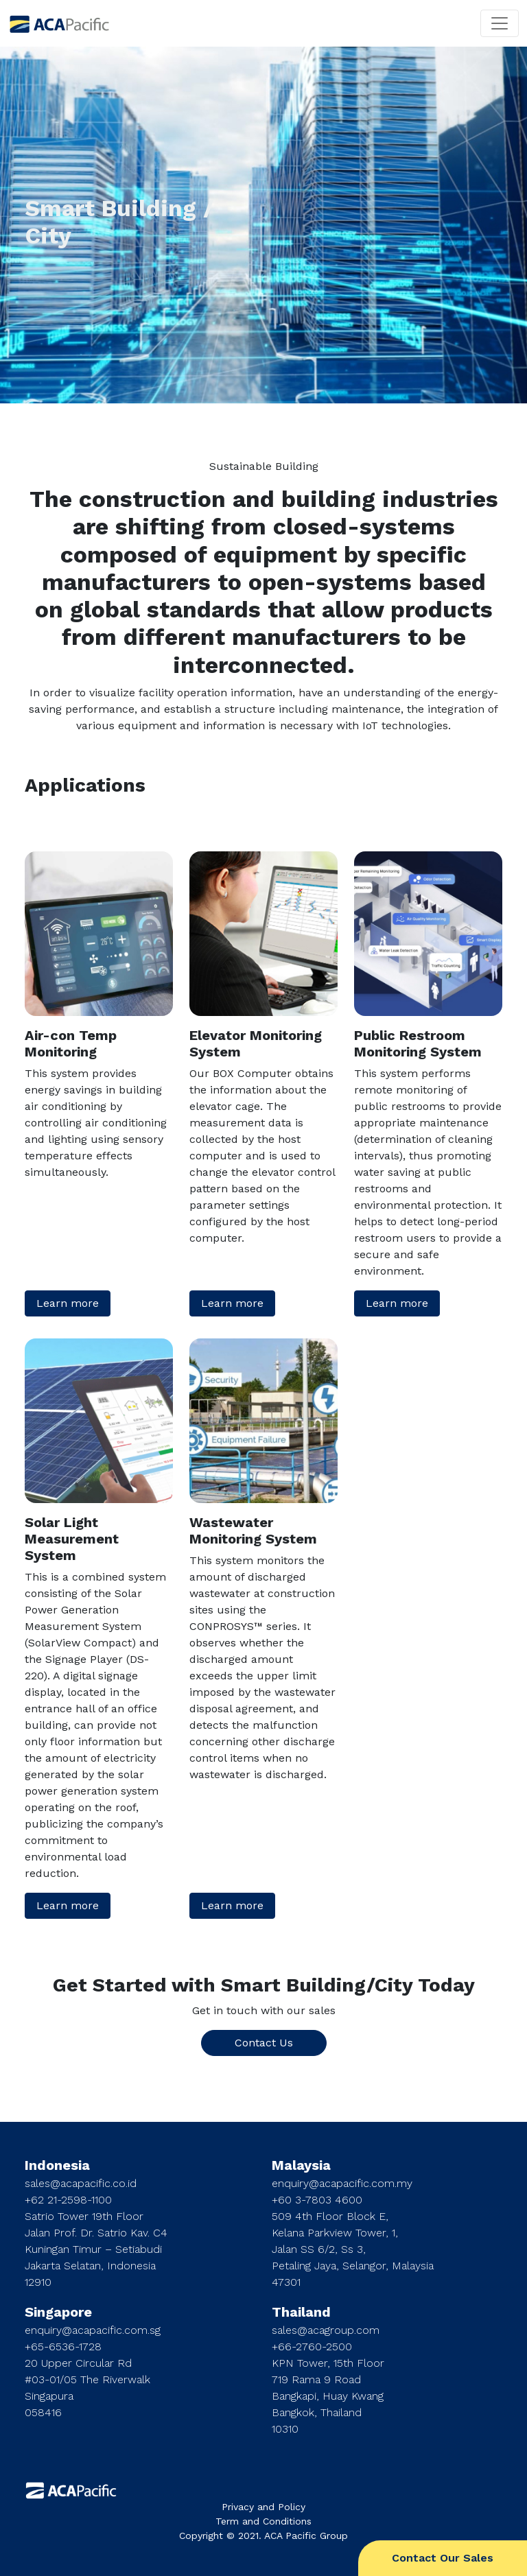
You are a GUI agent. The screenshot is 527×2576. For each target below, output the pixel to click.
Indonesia (57, 2165)
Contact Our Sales (442, 2557)
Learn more (67, 1303)
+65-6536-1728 (63, 2346)
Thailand (301, 2312)
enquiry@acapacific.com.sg (93, 2330)
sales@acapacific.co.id (81, 2183)
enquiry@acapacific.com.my (342, 2183)
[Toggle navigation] (499, 23)
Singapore (58, 2312)
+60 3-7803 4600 (317, 2199)
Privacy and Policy (263, 2506)
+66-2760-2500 (312, 2346)
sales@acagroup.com (325, 2330)
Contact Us (264, 2042)
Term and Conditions (263, 2521)
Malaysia (301, 2165)
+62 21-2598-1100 (68, 2199)
